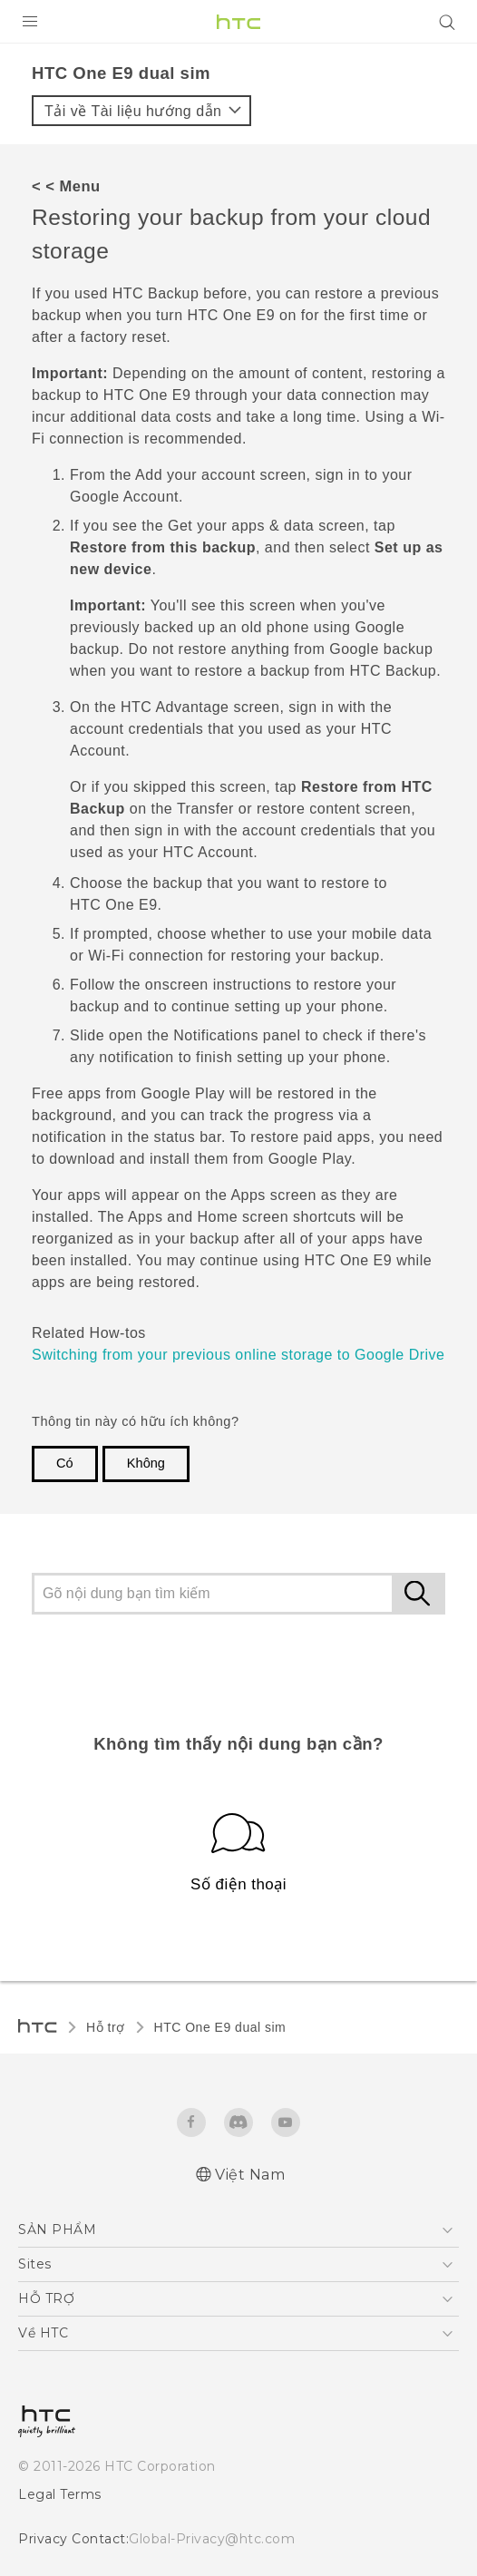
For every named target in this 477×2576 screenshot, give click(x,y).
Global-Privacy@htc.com (212, 2539)
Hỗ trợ (105, 2027)
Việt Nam (250, 2174)
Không (146, 1463)
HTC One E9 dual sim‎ (220, 2027)
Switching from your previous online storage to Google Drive (238, 1354)
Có (64, 1463)
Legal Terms (60, 2494)
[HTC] (238, 22)
